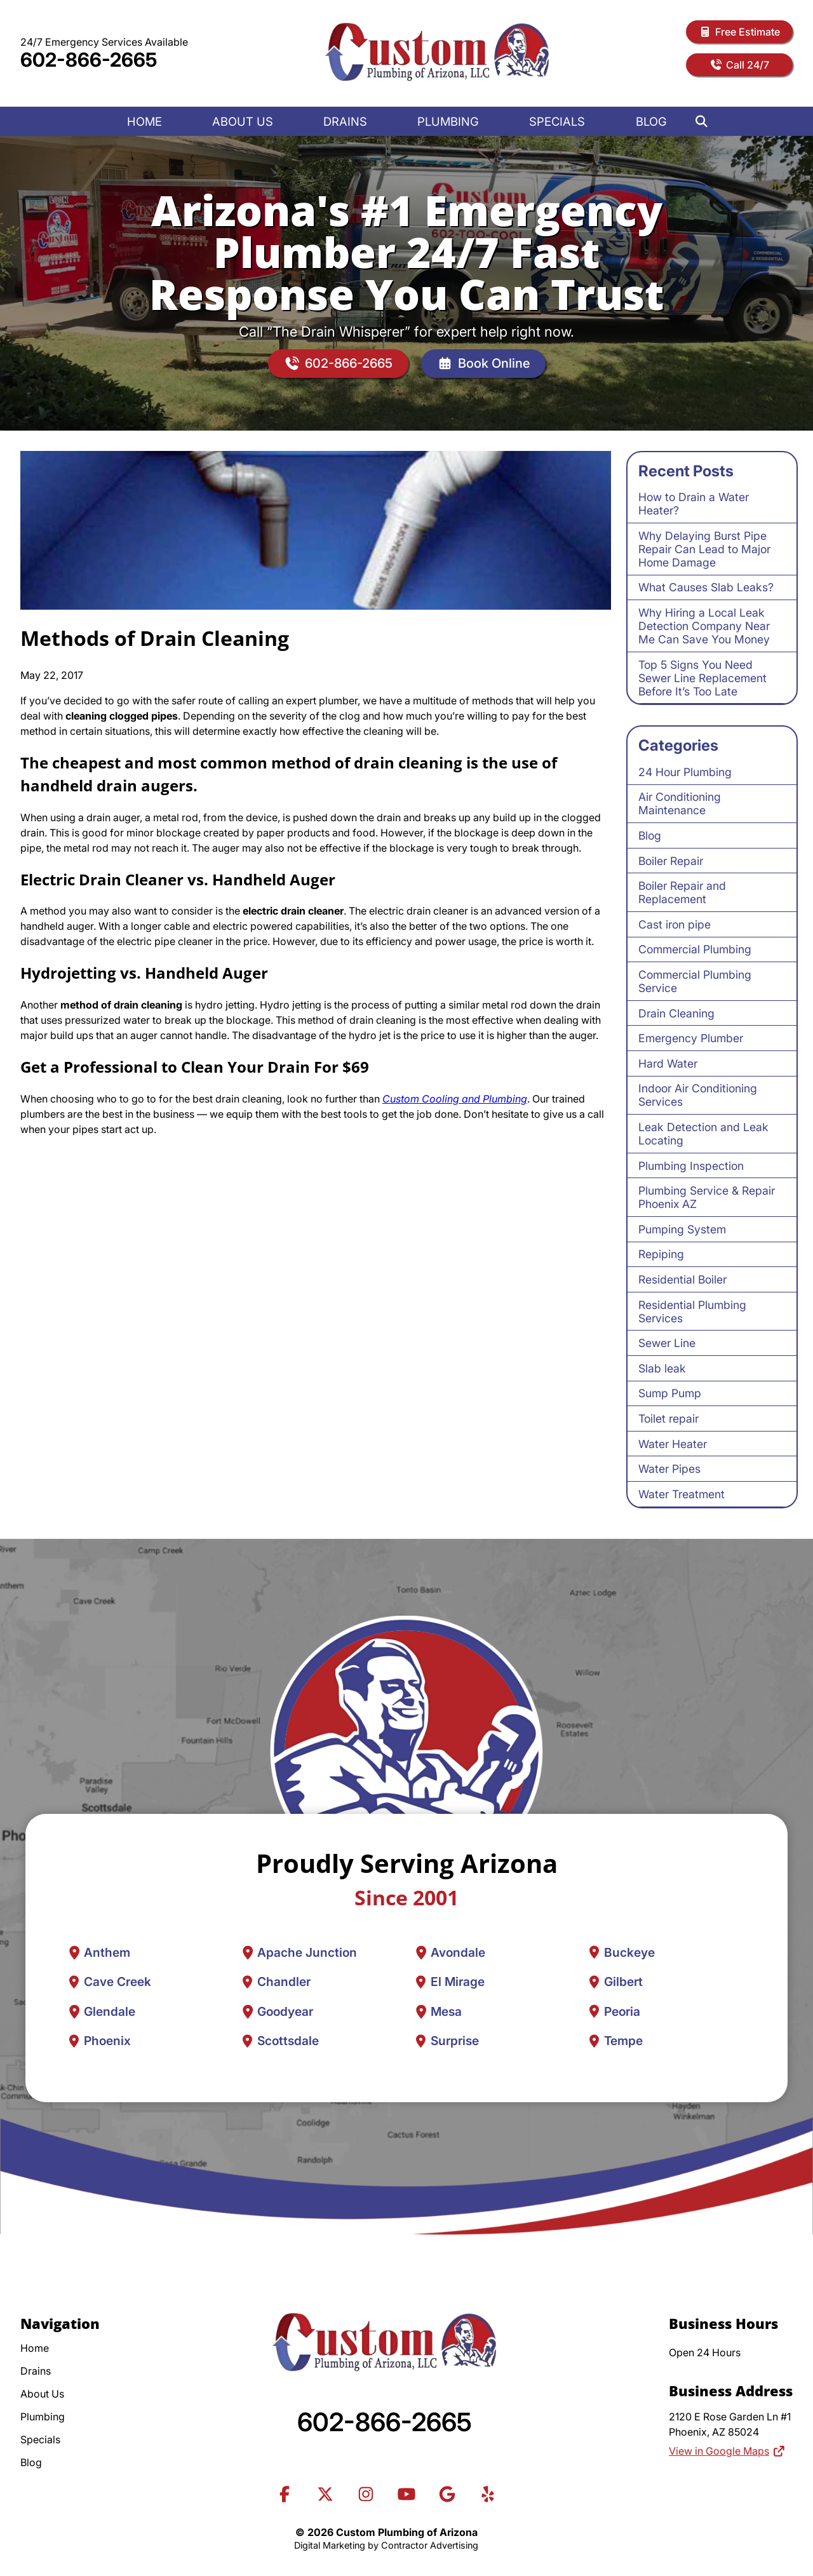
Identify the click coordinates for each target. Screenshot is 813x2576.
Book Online (483, 364)
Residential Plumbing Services (692, 1311)
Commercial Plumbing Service (694, 981)
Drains (345, 121)
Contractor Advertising (429, 2545)
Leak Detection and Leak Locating (703, 1133)
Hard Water (667, 1063)
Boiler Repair (670, 861)
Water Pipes (669, 1468)
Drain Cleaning (676, 1013)
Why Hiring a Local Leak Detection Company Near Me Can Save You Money (704, 626)
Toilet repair (668, 1418)
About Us (242, 121)
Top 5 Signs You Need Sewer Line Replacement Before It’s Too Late (702, 678)
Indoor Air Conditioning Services (697, 1095)
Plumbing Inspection (691, 1165)
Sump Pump (669, 1393)
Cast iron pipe (674, 924)
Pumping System (682, 1229)
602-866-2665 (88, 59)
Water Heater (672, 1444)
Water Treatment (681, 1494)
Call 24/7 (739, 64)
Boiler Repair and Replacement (682, 892)
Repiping (661, 1254)
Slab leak (662, 1368)
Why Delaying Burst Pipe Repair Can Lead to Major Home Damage (704, 549)
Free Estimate (739, 31)
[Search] (701, 121)
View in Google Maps (727, 2451)
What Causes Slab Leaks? (706, 587)
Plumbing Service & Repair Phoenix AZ (706, 1197)
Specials (557, 121)
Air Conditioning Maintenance (679, 803)
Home (144, 121)
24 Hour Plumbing (685, 772)
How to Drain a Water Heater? (693, 503)
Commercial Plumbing (694, 949)
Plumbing (448, 121)
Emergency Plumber (690, 1038)
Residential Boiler (682, 1279)
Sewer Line (666, 1343)
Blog (651, 121)
